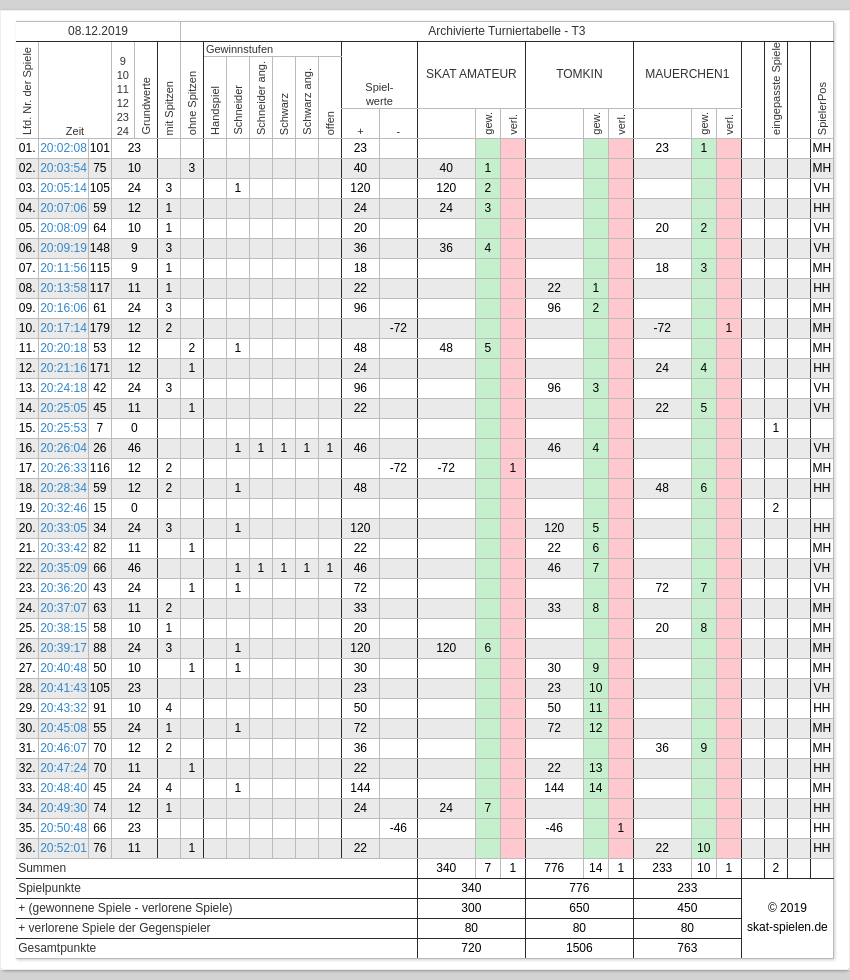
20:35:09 (63, 568)
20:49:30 (63, 808)
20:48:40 (63, 788)
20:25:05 (63, 408)
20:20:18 (63, 348)
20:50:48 (63, 828)
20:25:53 (63, 428)
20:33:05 (63, 528)
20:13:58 (63, 288)
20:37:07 (63, 608)
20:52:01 (63, 848)
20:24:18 (63, 388)
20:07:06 (63, 208)
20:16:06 (63, 308)
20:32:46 (63, 508)
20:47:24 (63, 768)
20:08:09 (63, 228)
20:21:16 (63, 368)
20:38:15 (63, 628)
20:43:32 (63, 708)
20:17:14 (63, 328)
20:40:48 (63, 668)
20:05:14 (63, 188)
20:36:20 (63, 588)
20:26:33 (63, 468)
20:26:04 (63, 448)
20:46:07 (63, 748)
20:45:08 (63, 728)
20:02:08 (63, 148)
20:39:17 (63, 648)
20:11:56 (63, 268)
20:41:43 (63, 688)
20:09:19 (63, 248)
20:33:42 (63, 548)
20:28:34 (63, 488)
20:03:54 (63, 168)
